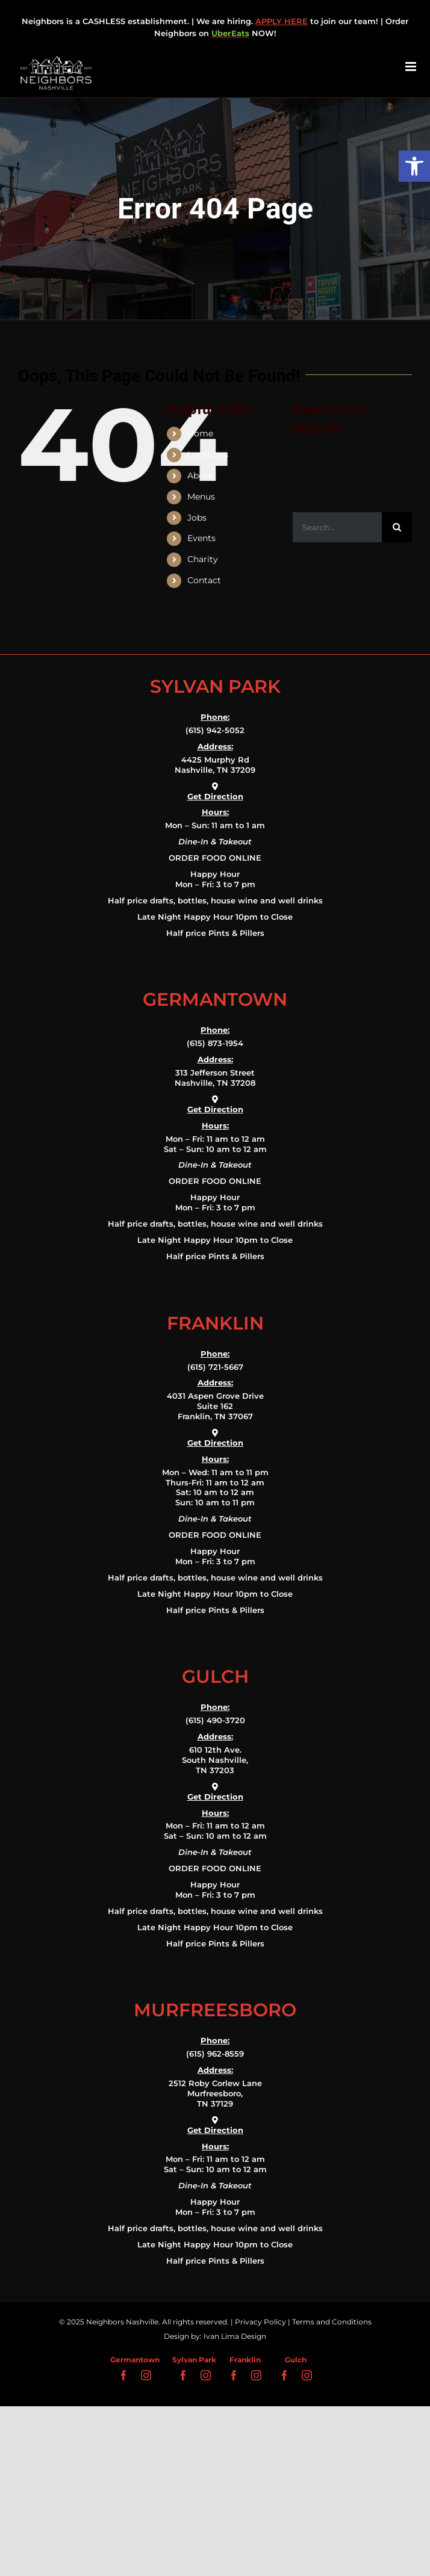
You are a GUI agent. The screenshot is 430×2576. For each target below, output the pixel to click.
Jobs (197, 517)
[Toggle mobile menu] (411, 66)
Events (201, 538)
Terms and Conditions (332, 2321)
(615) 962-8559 (215, 2053)
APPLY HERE (281, 21)
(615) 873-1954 (215, 1043)
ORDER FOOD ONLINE (215, 857)
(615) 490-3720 (215, 1720)
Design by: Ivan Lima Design (215, 2336)
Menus (201, 496)
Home (200, 433)
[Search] (397, 527)
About (200, 475)
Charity (202, 559)
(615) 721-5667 (215, 1367)
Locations (207, 454)
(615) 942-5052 (215, 730)
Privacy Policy (260, 2321)
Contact (204, 580)
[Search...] (337, 527)
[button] (414, 166)
